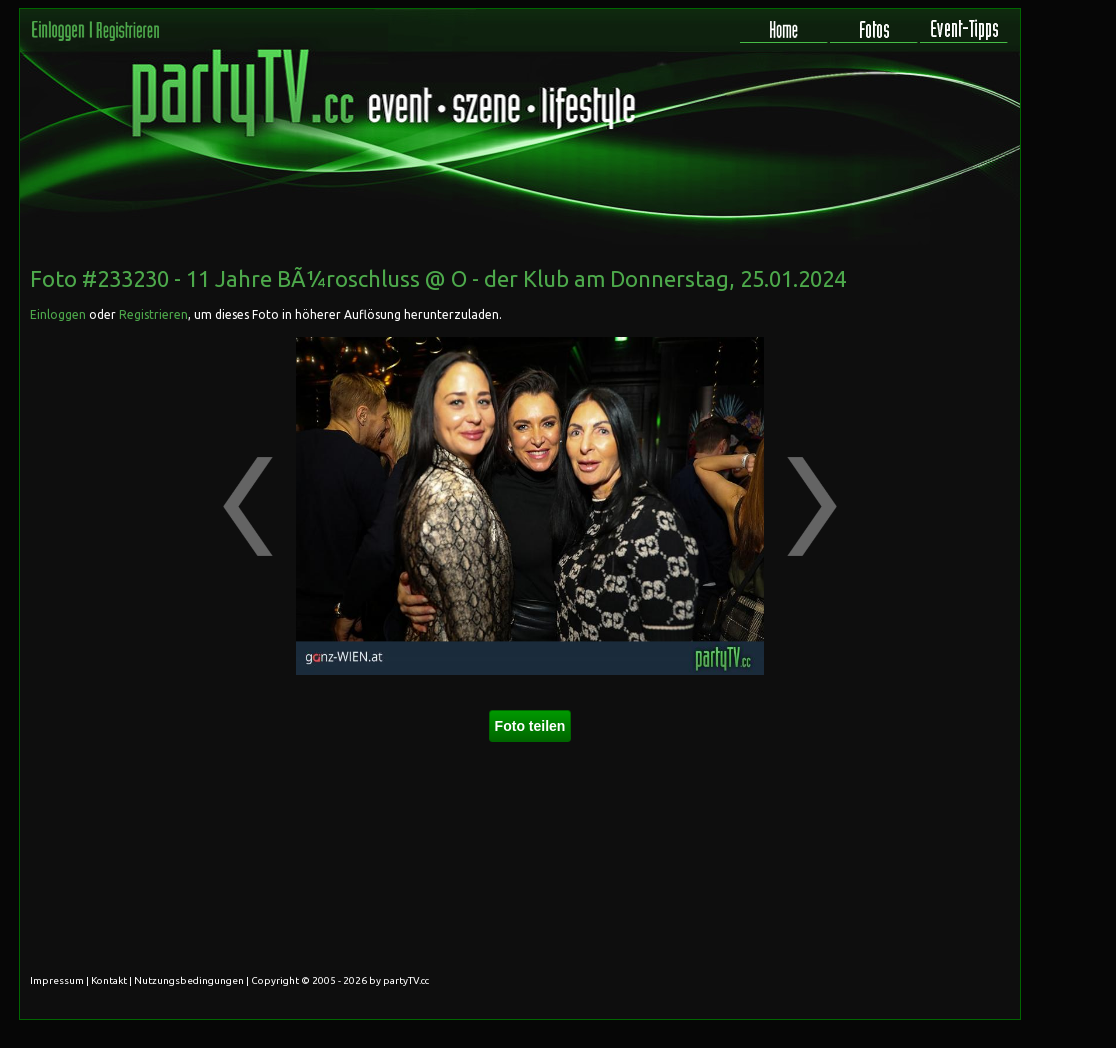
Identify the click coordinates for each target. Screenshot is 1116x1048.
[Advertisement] (930, 379)
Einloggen (58, 314)
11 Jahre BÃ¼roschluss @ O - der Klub (377, 278)
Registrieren (153, 314)
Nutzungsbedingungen (189, 980)
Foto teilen (530, 726)
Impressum (57, 980)
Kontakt (109, 980)
